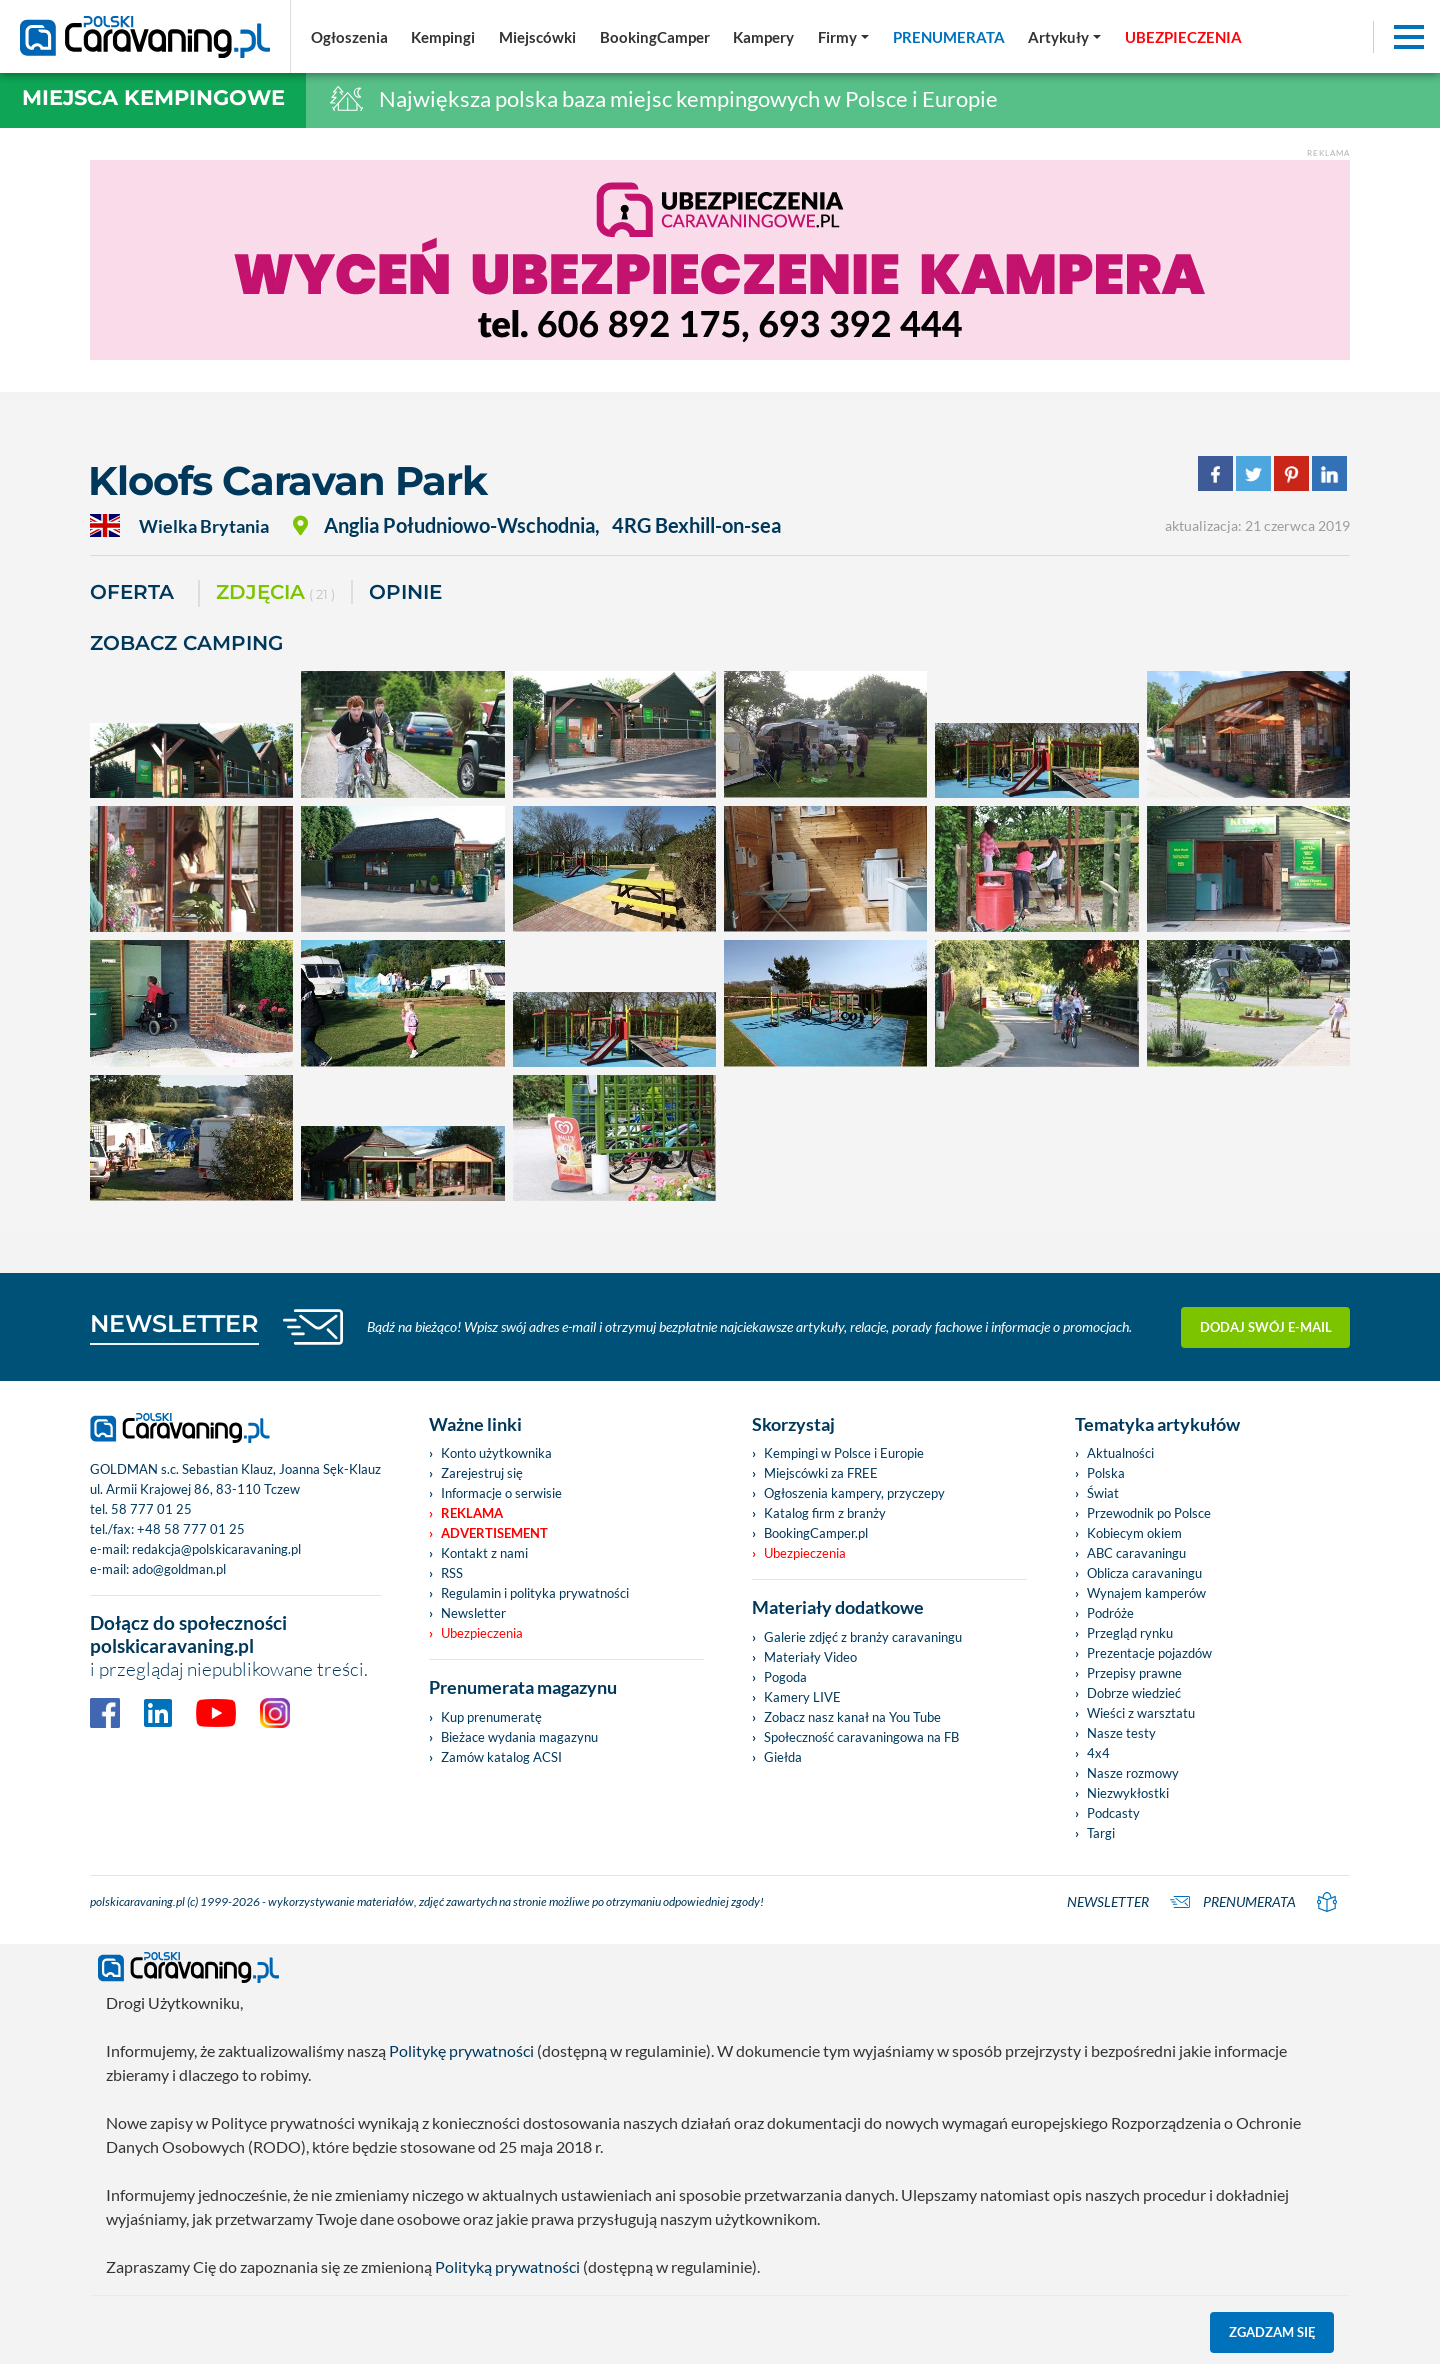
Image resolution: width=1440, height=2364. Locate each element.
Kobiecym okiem (1134, 1533)
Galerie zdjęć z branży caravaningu (863, 1637)
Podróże (1110, 1613)
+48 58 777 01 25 (191, 1529)
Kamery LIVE (802, 1697)
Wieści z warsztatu (1141, 1713)
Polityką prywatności (507, 2266)
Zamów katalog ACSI (501, 1757)
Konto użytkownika (496, 1453)
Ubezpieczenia (482, 1633)
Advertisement (494, 1533)
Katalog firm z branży (825, 1513)
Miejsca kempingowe (153, 97)
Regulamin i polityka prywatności (535, 1593)
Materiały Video (810, 1657)
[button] (1064, 37)
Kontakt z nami (484, 1553)
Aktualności (1120, 1453)
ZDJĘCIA (275, 593)
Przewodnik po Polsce (1149, 1513)
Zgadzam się (1272, 2332)
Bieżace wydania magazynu (519, 1737)
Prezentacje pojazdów (1149, 1653)
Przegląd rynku (1130, 1633)
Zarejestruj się (482, 1473)
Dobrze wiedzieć (1134, 1693)
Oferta (132, 592)
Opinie (405, 592)
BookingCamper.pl (816, 1533)
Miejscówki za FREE (821, 1473)
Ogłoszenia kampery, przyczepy (854, 1493)
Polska (1106, 1473)
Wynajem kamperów (1146, 1593)
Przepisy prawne (1134, 1673)
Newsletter (473, 1613)
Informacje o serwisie (501, 1493)
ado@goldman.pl (179, 1569)
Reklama (472, 1513)
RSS (452, 1573)
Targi (1101, 1833)
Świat (1103, 1493)
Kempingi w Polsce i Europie (844, 1453)
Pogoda (785, 1677)
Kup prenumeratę (491, 1717)
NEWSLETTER (174, 1323)
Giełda (783, 1757)
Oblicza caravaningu (1144, 1573)
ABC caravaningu (1136, 1553)
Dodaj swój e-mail (1266, 1327)
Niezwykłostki (1128, 1793)
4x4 (1098, 1753)
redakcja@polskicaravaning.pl (216, 1549)
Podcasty (1113, 1813)
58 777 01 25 (151, 1509)
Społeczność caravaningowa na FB (861, 1737)
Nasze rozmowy (1133, 1773)
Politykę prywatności (461, 2050)
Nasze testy (1121, 1733)
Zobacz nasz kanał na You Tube (852, 1717)
